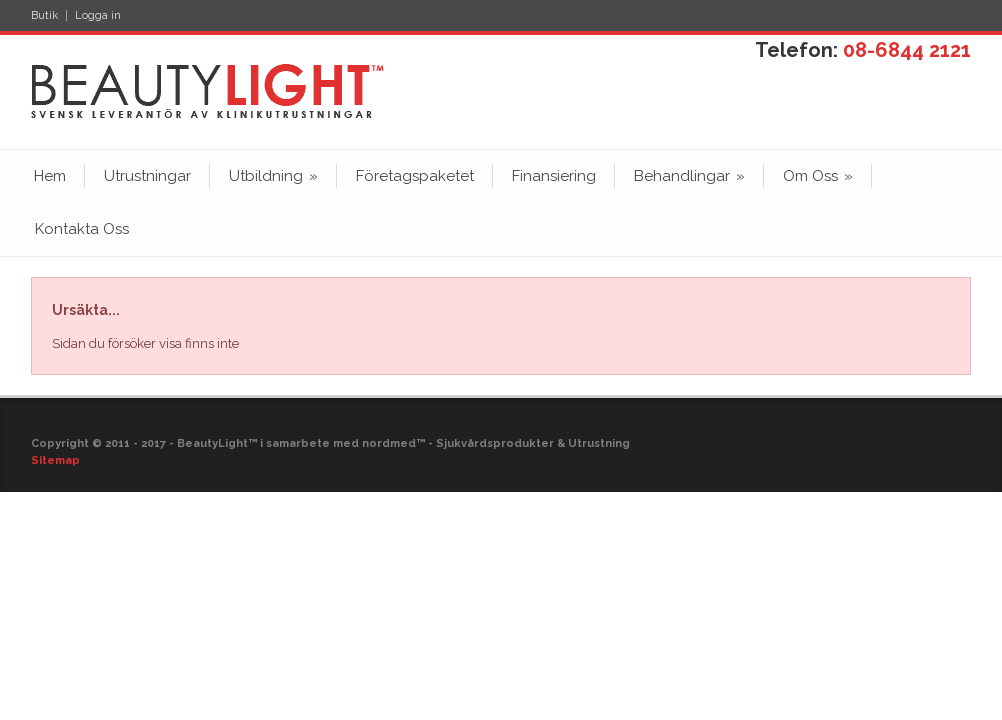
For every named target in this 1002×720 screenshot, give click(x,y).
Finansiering (554, 176)
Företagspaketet (415, 176)
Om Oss (818, 176)
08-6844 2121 (907, 50)
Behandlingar (689, 176)
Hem (50, 176)
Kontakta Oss (82, 229)
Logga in (98, 15)
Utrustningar (147, 176)
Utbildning (273, 176)
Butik (44, 15)
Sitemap (55, 460)
